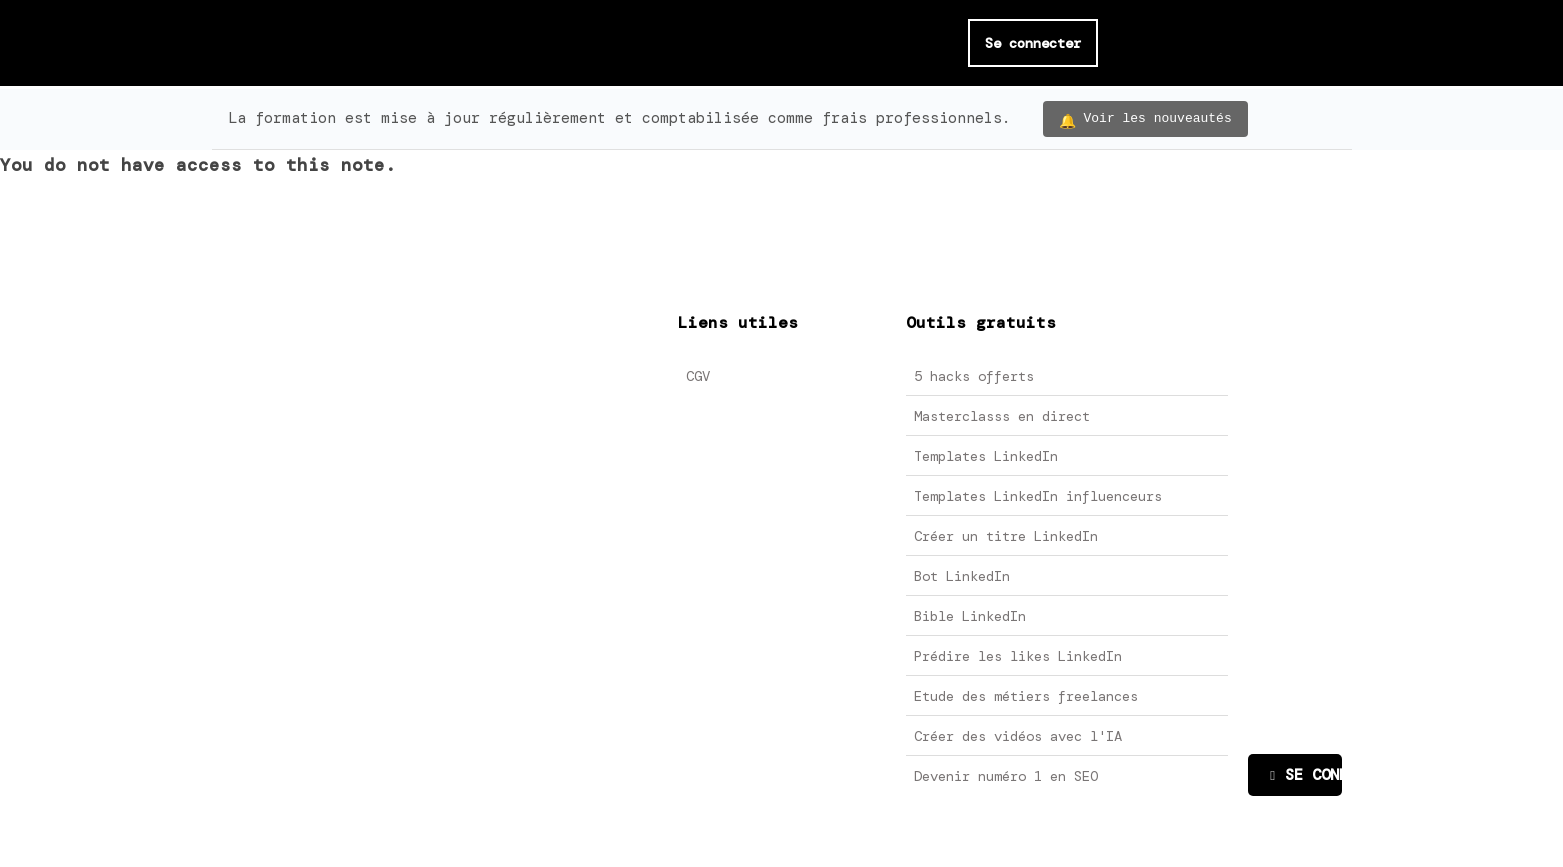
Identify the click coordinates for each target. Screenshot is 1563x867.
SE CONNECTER (1305, 775)
